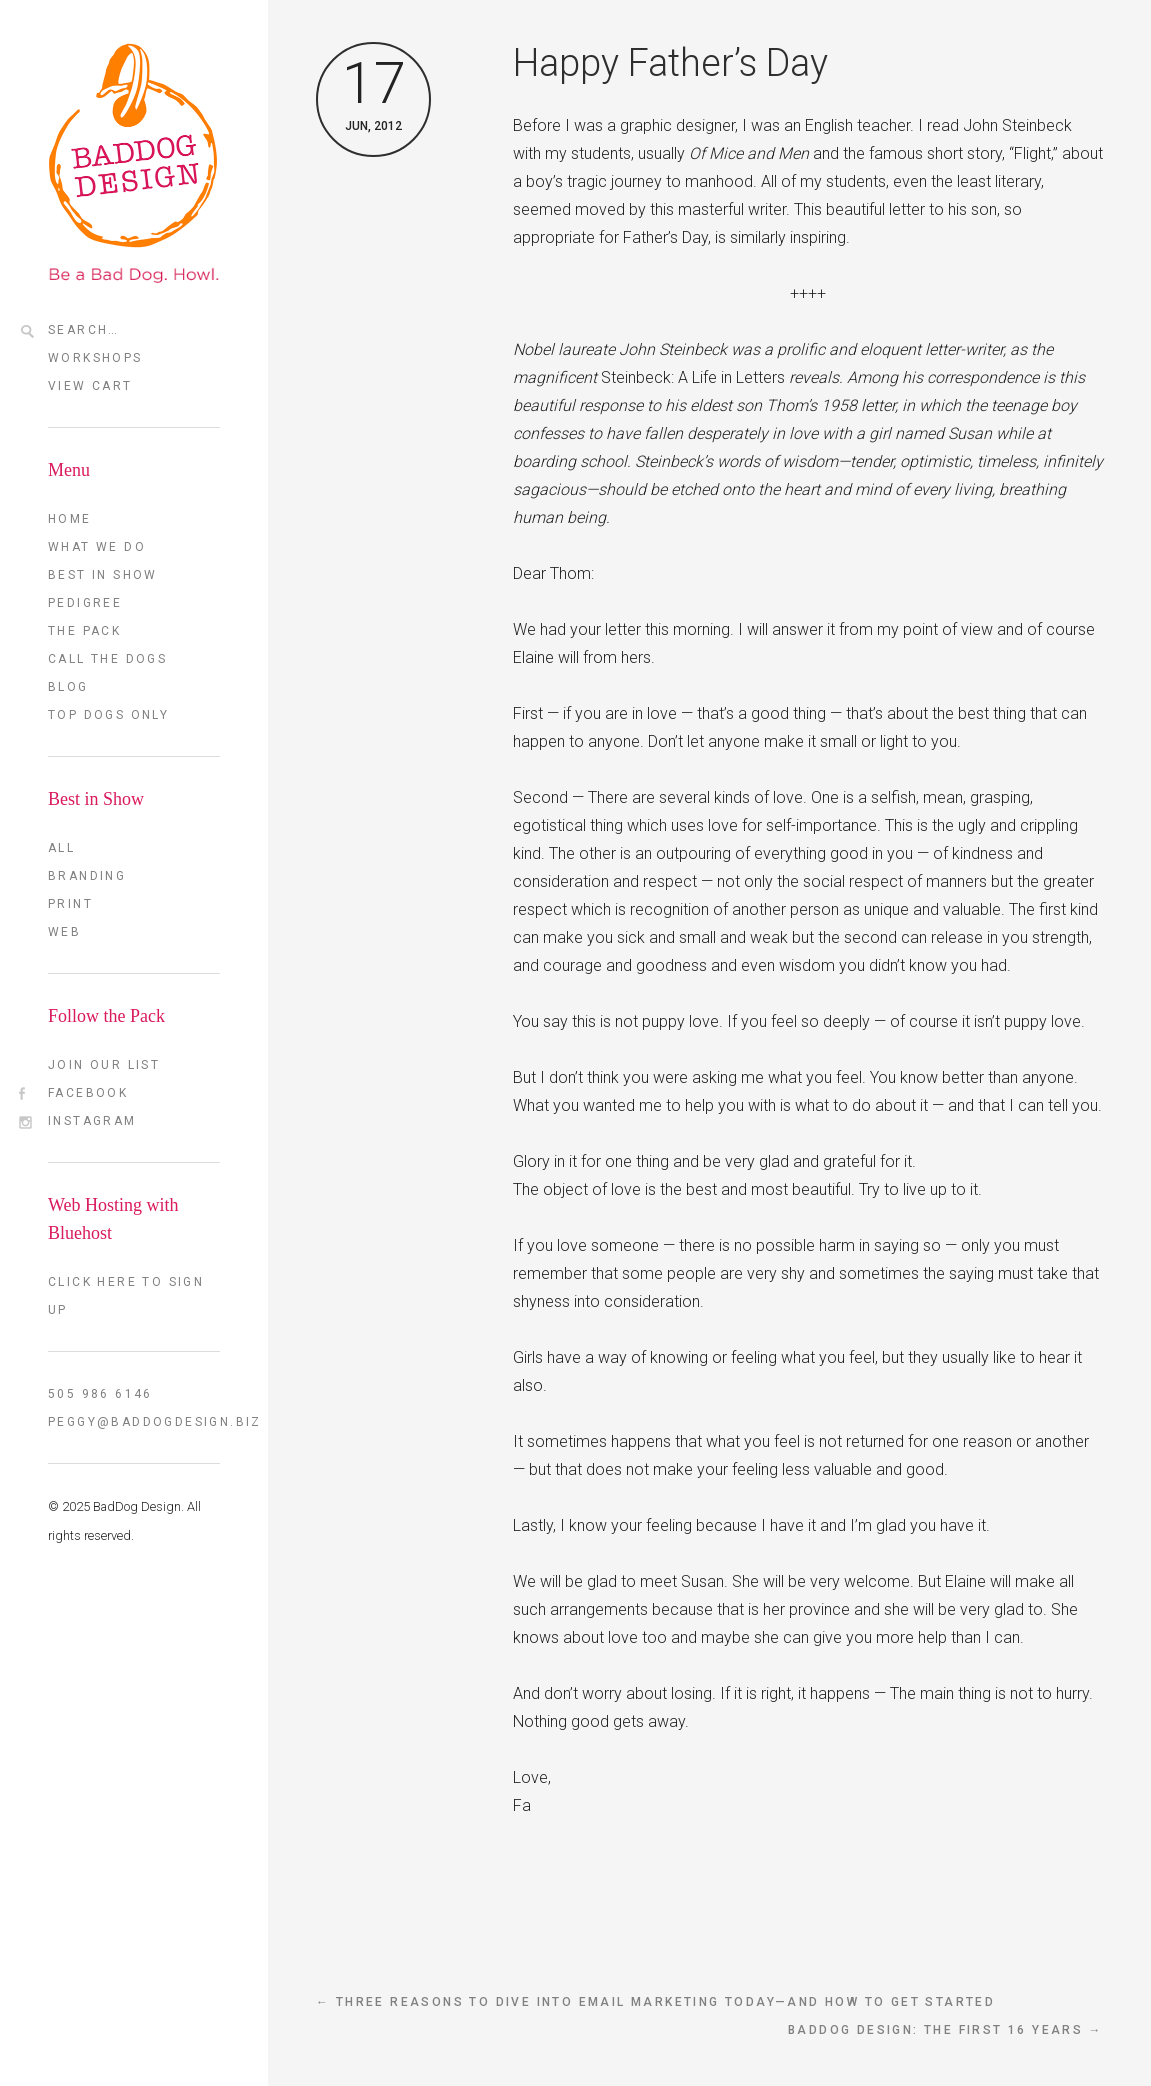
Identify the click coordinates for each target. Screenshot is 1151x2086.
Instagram (92, 1121)
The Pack (84, 631)
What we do (97, 547)
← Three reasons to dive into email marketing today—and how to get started (655, 2002)
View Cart (90, 386)
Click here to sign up (126, 1296)
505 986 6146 (100, 1394)
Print (70, 904)
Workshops (95, 358)
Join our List (104, 1065)
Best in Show (103, 575)
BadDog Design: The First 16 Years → (945, 2030)
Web (64, 932)
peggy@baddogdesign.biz (134, 1422)
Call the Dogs (107, 659)
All (61, 848)
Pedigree (85, 603)
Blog (68, 687)
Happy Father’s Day (670, 63)
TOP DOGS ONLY (108, 715)
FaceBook (88, 1093)
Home (70, 519)
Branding (87, 876)
